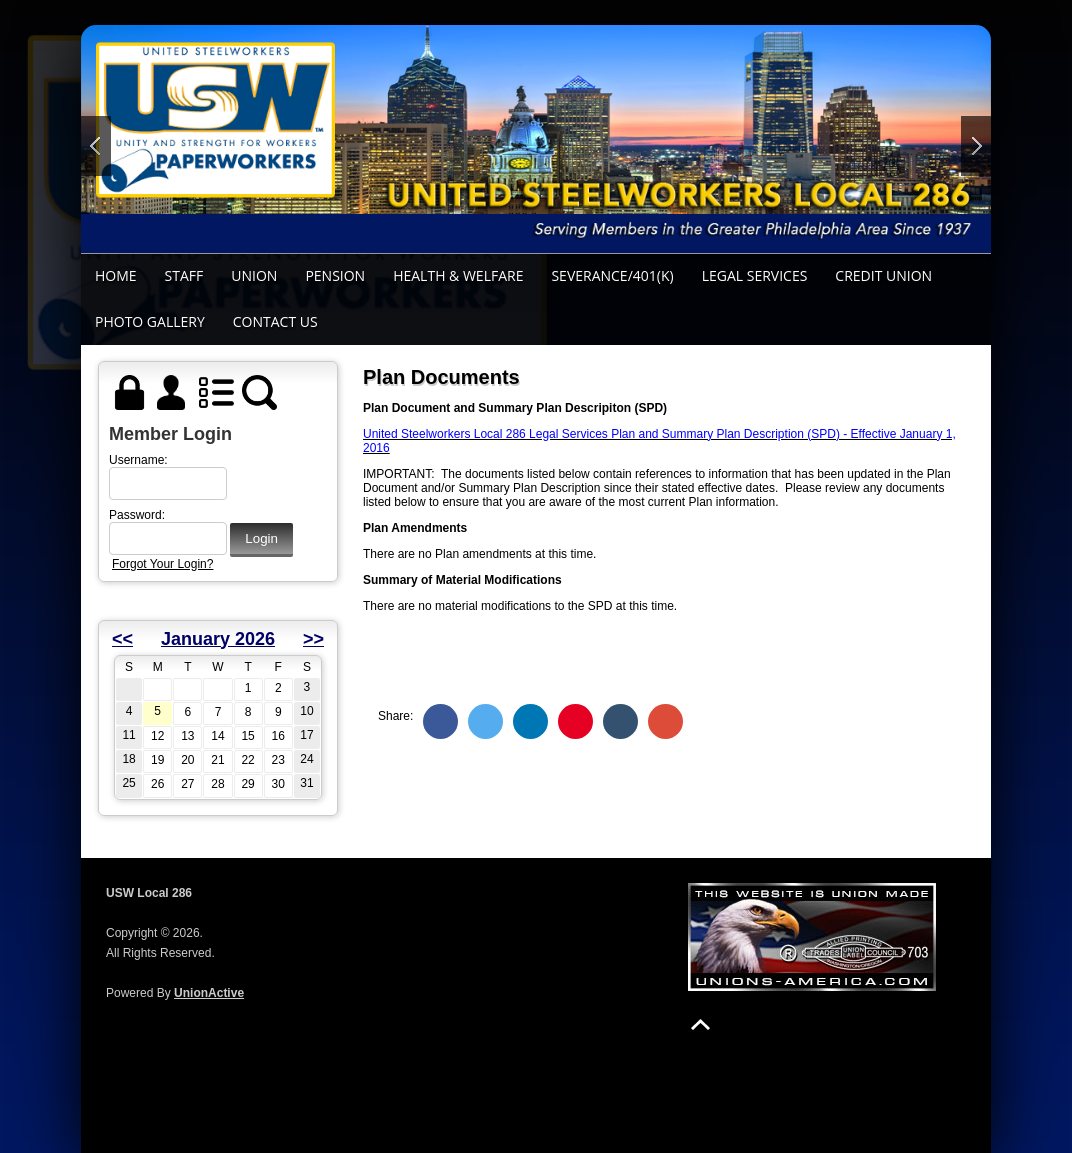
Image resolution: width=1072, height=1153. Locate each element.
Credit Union (883, 275)
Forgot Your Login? (162, 564)
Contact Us (275, 321)
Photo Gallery (150, 321)
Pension (335, 275)
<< (122, 639)
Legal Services (755, 275)
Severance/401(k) (612, 275)
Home (116, 275)
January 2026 (218, 639)
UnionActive (209, 993)
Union (254, 275)
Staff (184, 275)
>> (313, 639)
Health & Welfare (458, 275)
